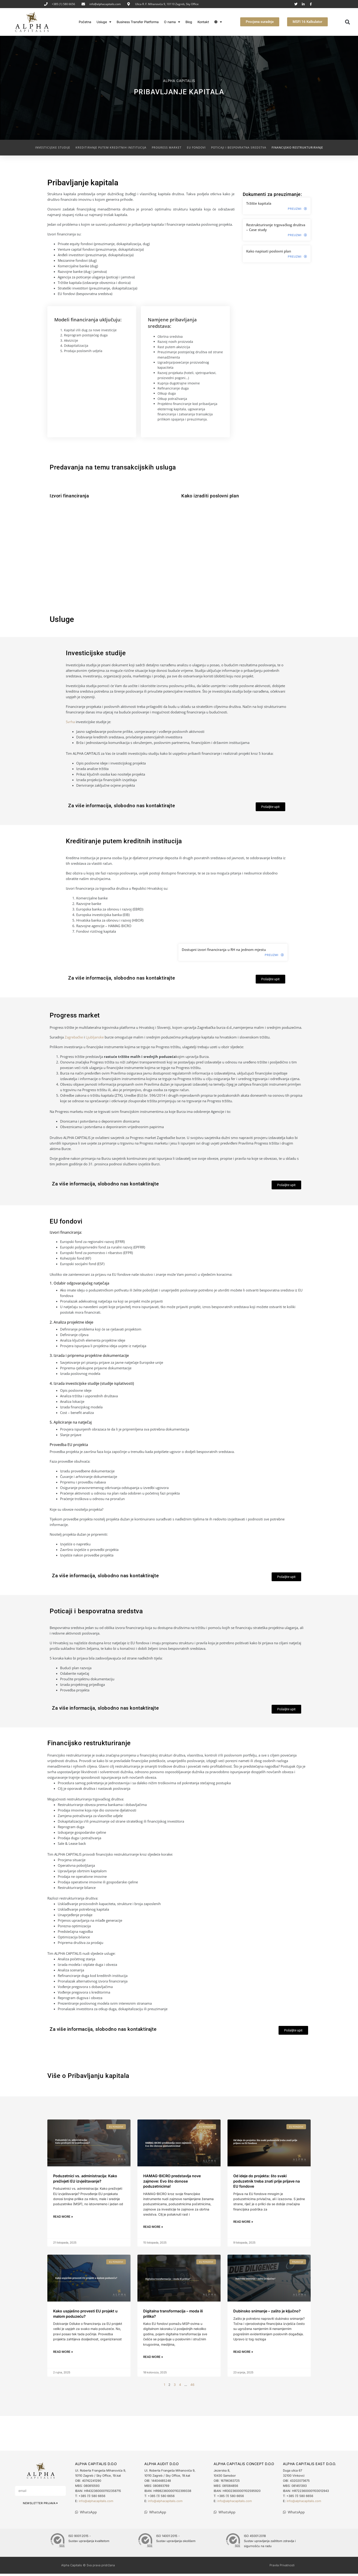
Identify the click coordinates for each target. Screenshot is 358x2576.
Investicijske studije (52, 147)
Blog (188, 22)
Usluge (104, 22)
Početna (85, 22)
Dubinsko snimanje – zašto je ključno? (267, 2313)
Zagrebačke (74, 1039)
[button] (347, 21)
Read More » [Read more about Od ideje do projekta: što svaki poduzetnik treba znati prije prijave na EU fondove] (243, 2224)
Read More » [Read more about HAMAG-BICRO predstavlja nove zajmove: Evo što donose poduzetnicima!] (153, 2229)
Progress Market (167, 147)
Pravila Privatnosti (282, 2567)
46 (192, 2387)
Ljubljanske (95, 1039)
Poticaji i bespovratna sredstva (238, 147)
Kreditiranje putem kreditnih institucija (111, 147)
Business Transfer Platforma (138, 22)
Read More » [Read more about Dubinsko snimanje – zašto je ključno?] (243, 2354)
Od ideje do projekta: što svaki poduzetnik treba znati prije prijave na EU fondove (266, 2183)
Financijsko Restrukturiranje (297, 147)
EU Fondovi (196, 147)
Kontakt (203, 22)
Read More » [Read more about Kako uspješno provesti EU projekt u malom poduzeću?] (63, 2354)
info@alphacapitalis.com (105, 4)
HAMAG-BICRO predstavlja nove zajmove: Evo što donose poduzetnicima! (172, 2183)
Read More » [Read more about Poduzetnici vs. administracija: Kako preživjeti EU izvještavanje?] (63, 2219)
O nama (172, 22)
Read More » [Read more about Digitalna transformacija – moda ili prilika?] (153, 2359)
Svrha (70, 721)
